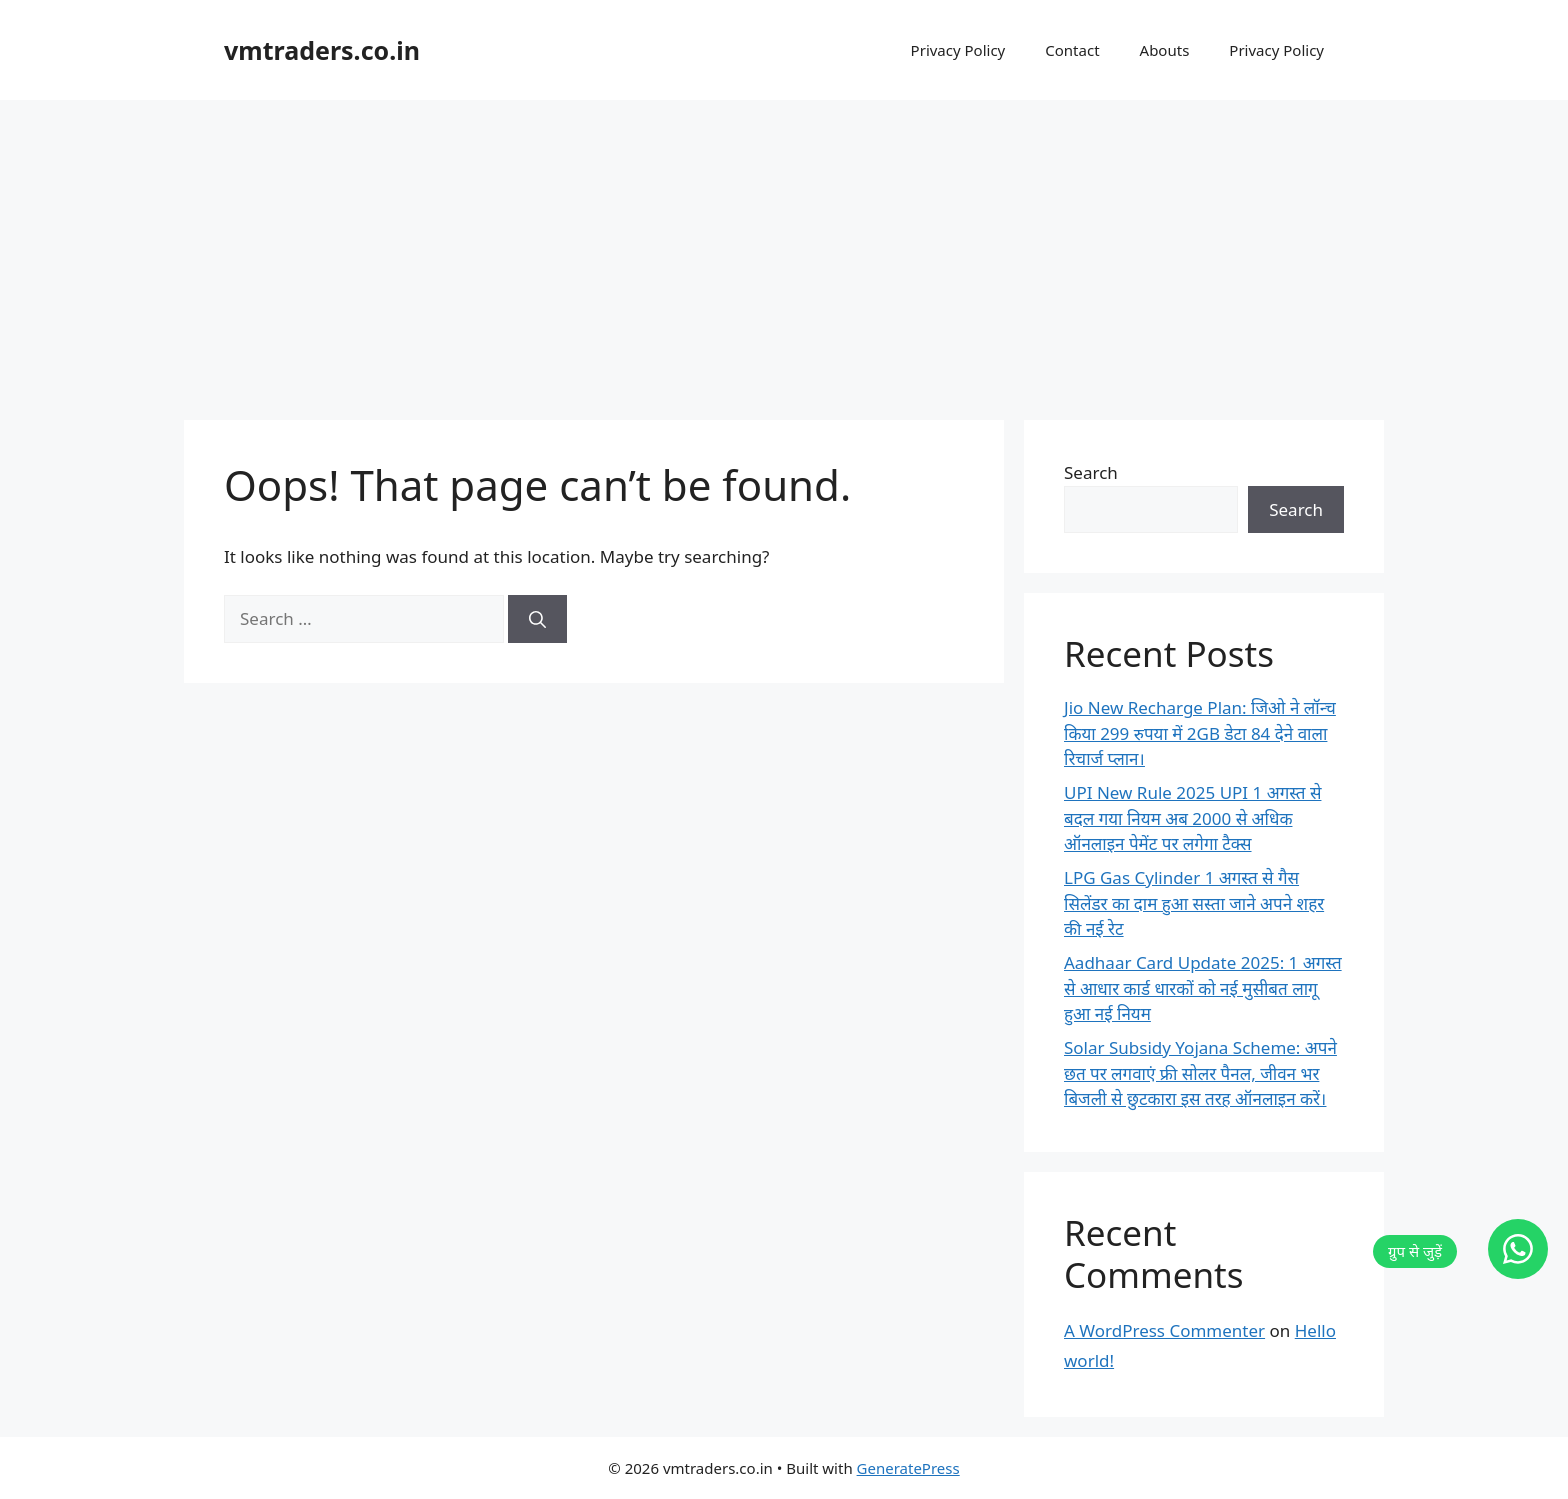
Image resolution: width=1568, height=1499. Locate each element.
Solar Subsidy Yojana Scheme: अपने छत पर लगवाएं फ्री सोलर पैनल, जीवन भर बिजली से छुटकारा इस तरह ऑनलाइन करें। (1200, 1073)
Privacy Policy (958, 50)
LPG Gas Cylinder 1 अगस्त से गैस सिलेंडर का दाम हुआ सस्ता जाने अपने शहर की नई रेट (1194, 903)
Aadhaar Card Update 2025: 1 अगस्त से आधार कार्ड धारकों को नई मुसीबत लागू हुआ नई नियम (1203, 988)
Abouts (1165, 50)
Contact (1072, 50)
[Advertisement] (784, 250)
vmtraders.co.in (322, 50)
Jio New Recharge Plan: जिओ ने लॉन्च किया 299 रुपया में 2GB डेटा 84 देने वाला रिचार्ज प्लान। (1200, 733)
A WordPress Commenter (1164, 1330)
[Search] (537, 619)
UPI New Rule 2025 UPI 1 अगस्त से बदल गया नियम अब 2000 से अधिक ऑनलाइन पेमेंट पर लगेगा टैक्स (1192, 818)
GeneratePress (908, 1468)
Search (1091, 472)
